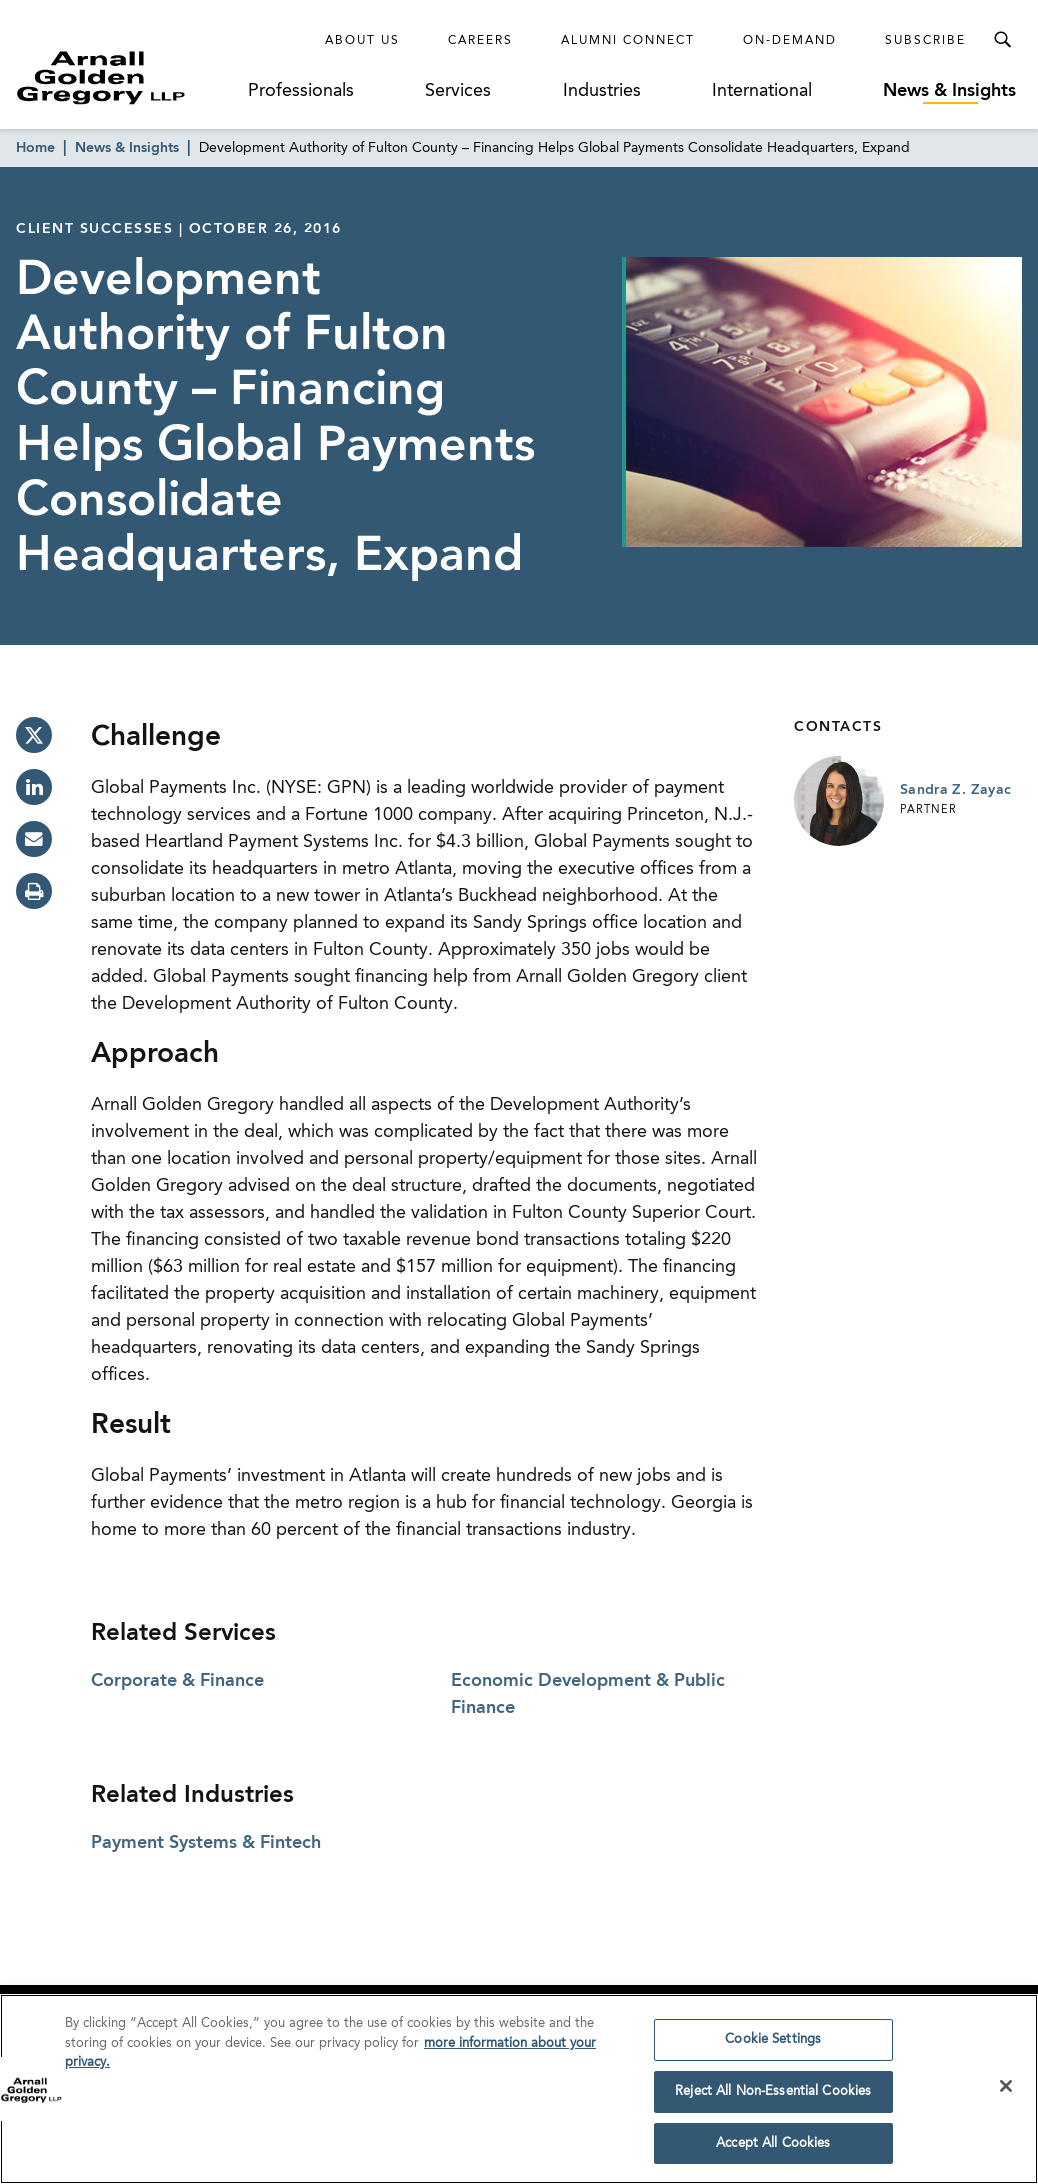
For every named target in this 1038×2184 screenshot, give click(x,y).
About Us (362, 41)
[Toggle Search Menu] (1002, 40)
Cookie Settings (773, 2046)
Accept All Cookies (773, 2150)
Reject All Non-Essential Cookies (773, 2098)
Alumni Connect (628, 41)
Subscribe (925, 41)
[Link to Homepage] (129, 77)
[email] (34, 839)
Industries (602, 91)
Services (458, 91)
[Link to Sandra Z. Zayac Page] (839, 801)
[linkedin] (34, 787)
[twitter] (34, 735)
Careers (480, 41)
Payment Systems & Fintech (206, 1843)
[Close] (1006, 2093)
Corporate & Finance (177, 1681)
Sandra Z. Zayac (955, 790)
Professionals (301, 91)
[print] (34, 891)
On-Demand (790, 41)
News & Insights (949, 91)
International (762, 91)
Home (35, 148)
